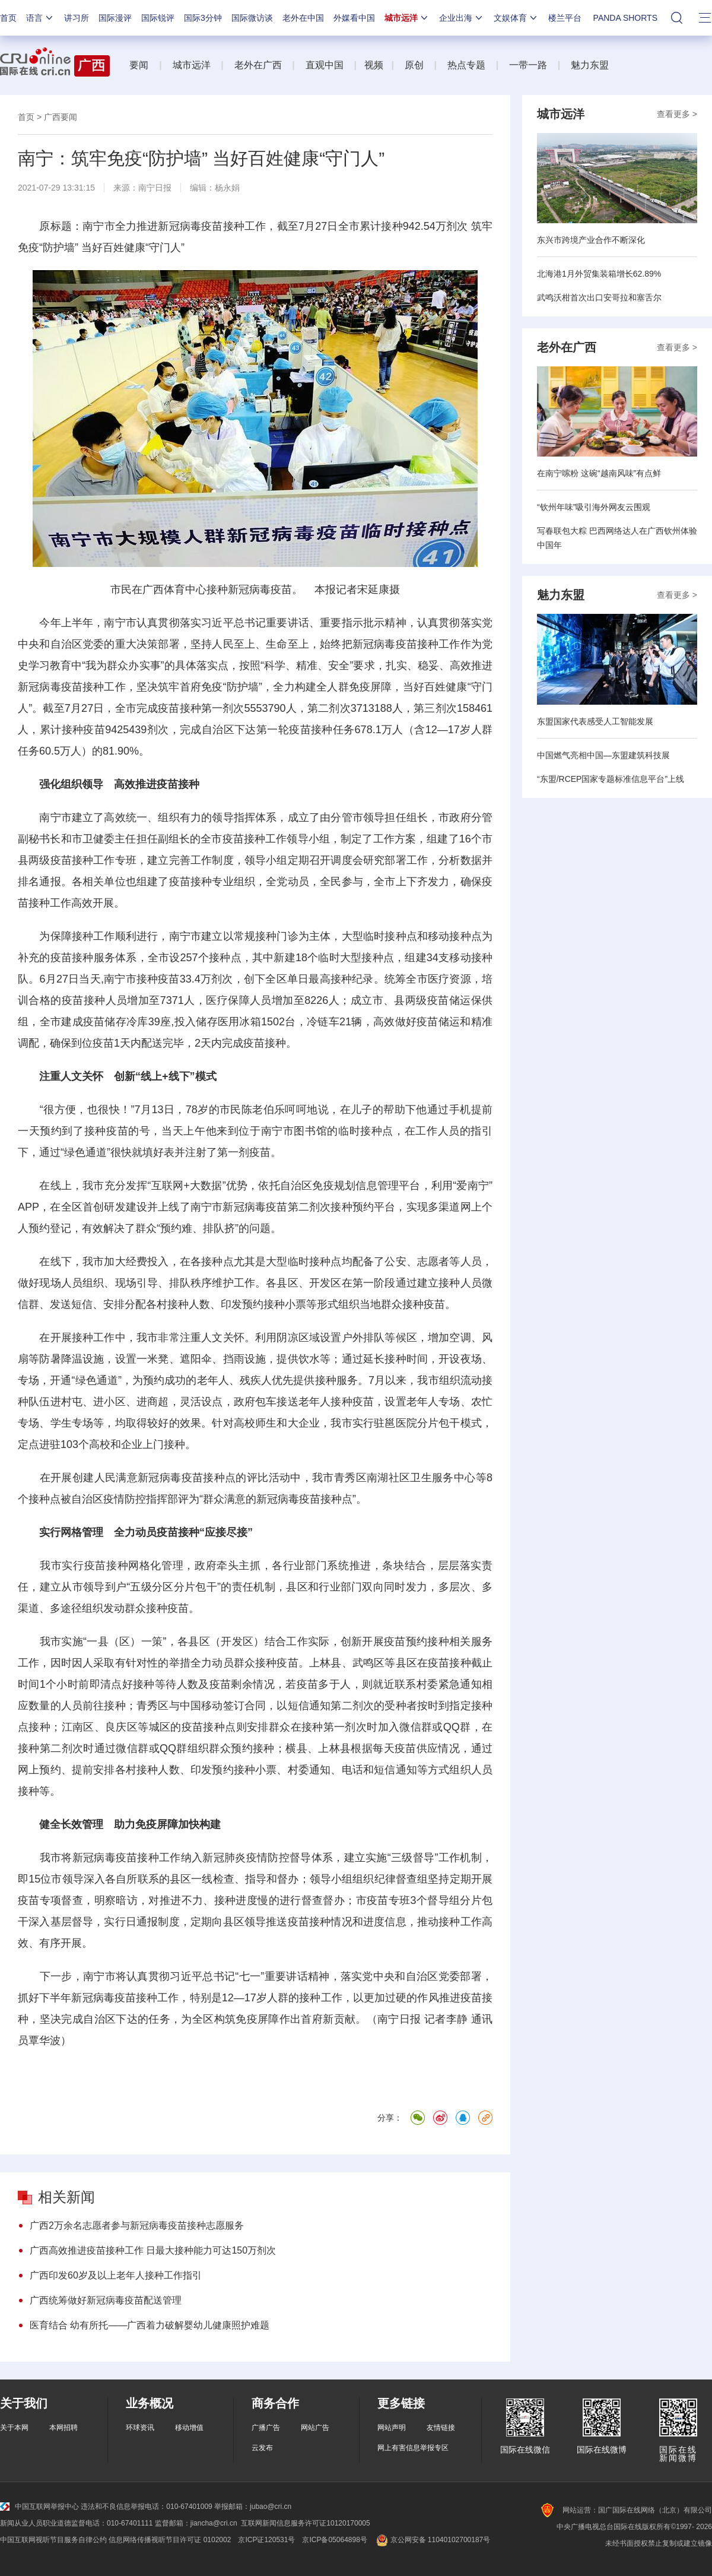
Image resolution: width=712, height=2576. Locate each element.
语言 (40, 18)
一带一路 (528, 65)
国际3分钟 (203, 18)
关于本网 (14, 2427)
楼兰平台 (564, 18)
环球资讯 (140, 2427)
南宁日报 (154, 187)
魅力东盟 (590, 65)
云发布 (262, 2448)
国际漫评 (115, 18)
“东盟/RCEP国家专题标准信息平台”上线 (610, 779)
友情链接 (441, 2427)
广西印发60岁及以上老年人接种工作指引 (116, 2275)
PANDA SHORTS (625, 18)
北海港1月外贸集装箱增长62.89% (599, 273)
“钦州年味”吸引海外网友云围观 (593, 507)
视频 (373, 65)
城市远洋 (407, 18)
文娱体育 (516, 18)
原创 (414, 65)
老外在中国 (303, 18)
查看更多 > (677, 114)
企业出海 (461, 18)
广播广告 (266, 2427)
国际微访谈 (252, 18)
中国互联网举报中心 (39, 2506)
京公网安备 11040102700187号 (432, 2540)
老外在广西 (258, 65)
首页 (8, 18)
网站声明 (391, 2427)
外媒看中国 (354, 18)
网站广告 (315, 2427)
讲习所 (76, 18)
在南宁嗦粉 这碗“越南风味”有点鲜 (599, 473)
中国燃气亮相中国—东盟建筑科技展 (603, 755)
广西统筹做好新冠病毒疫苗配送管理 (106, 2300)
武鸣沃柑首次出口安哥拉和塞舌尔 (599, 297)
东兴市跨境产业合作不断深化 (591, 240)
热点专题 (466, 65)
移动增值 (189, 2427)
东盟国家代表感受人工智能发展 (595, 721)
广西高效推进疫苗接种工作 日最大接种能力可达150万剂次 (153, 2250)
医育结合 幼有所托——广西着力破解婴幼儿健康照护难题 (149, 2325)
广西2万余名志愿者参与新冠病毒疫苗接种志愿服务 (137, 2225)
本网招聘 (63, 2427)
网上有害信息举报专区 (413, 2448)
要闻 (138, 65)
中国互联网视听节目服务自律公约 (53, 2540)
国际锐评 (157, 18)
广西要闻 (60, 117)
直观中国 (325, 65)
